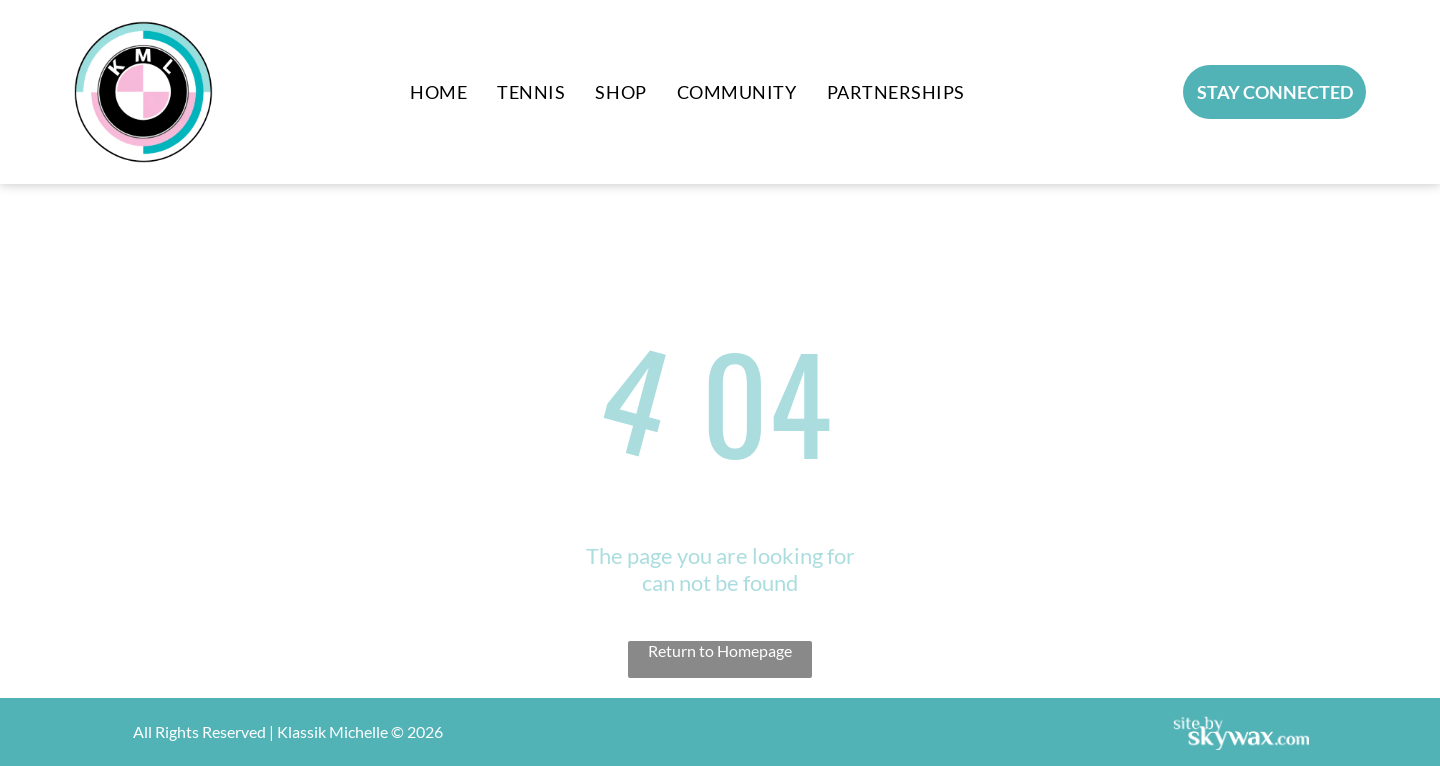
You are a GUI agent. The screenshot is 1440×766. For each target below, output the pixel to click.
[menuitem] (438, 92)
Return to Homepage (720, 650)
